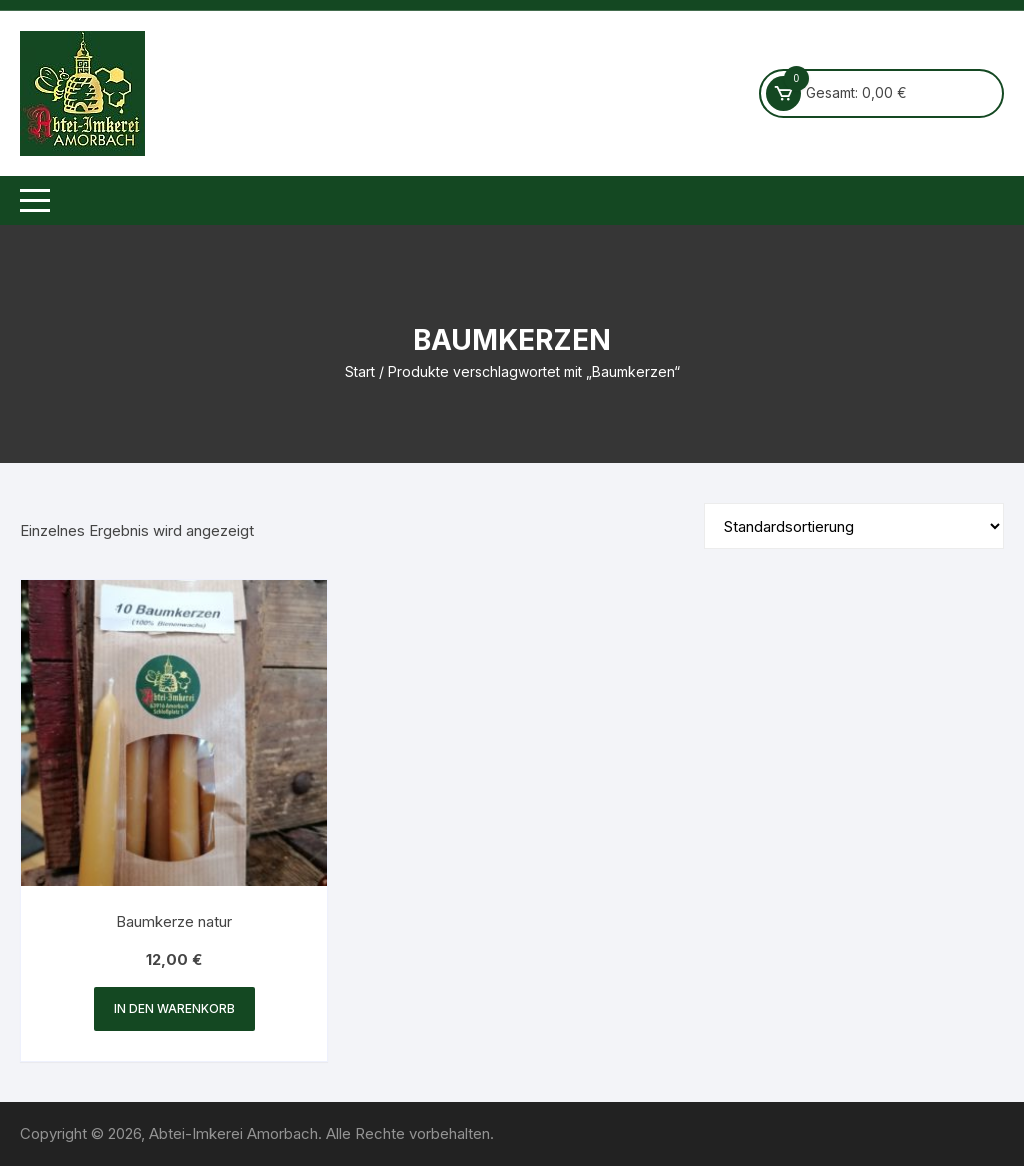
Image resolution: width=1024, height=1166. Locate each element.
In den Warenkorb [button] (174, 1008)
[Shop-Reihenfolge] (854, 526)
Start (360, 371)
